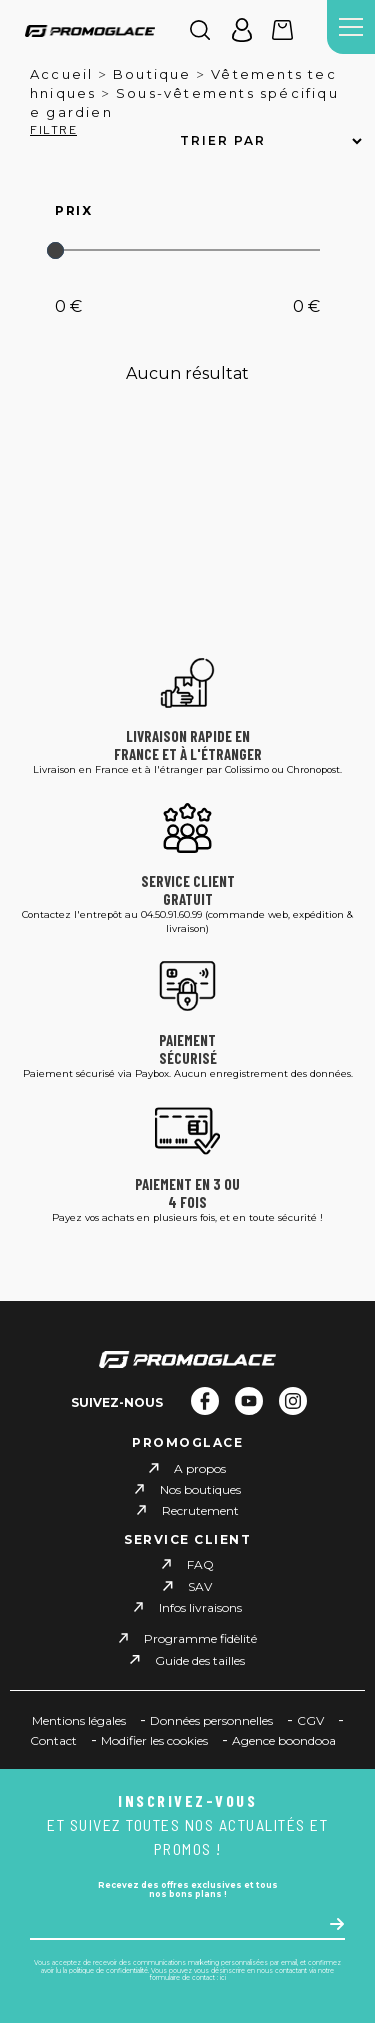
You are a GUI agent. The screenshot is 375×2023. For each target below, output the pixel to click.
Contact (53, 1740)
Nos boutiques (200, 1489)
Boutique (152, 74)
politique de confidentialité (108, 1971)
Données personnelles (211, 1720)
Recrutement (200, 1510)
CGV (310, 1720)
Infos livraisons (200, 1607)
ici (223, 1978)
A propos (200, 1468)
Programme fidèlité (200, 1638)
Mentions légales (79, 1720)
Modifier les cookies (154, 1740)
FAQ (200, 1564)
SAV (200, 1586)
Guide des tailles (200, 1659)
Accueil (61, 74)
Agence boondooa (284, 1740)
